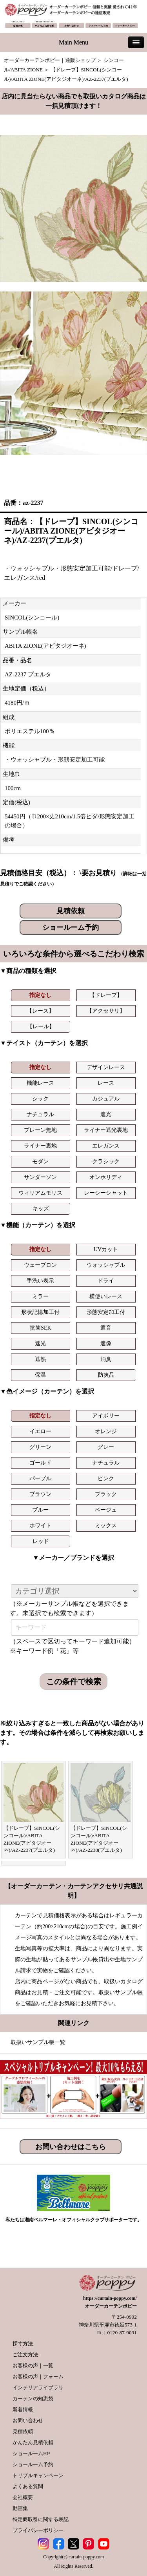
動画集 (20, 2508)
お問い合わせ (28, 2420)
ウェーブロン (40, 1265)
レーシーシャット (106, 1193)
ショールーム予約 (70, 927)
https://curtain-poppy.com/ (110, 2298)
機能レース (40, 1083)
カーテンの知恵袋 (33, 2398)
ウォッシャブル (106, 1265)
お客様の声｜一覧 (33, 2365)
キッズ (41, 1208)
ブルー (40, 1510)
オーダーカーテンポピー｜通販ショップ (50, 60)
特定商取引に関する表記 (41, 2519)
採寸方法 (23, 2343)
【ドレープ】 (105, 995)
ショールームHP (31, 2453)
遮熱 (40, 1359)
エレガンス (106, 1146)
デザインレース (106, 1067)
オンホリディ (105, 1177)
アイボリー (106, 1416)
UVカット (106, 1249)
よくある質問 (28, 2486)
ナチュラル (40, 1114)
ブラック (106, 1494)
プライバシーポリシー (38, 2530)
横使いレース (105, 1296)
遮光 (105, 1114)
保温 (40, 1375)
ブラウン (40, 1494)
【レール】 (40, 1026)
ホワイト (40, 1525)
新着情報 (23, 2409)
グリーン (40, 1447)
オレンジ (106, 1431)
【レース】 (40, 1011)
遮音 (105, 1328)
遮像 (105, 1343)
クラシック (106, 1161)
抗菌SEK (40, 1328)
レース (106, 1083)
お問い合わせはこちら (70, 2147)
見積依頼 (70, 911)
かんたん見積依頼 (33, 2442)
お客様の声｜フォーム (38, 2376)
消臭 (105, 1359)
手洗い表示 (40, 1281)
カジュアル (106, 1099)
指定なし (40, 995)
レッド (41, 1541)
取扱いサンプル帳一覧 (38, 2042)
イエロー (40, 1431)
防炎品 (106, 1375)
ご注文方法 (25, 2354)
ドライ (106, 1281)
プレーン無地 (40, 1130)
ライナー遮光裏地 (106, 1130)
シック (40, 1099)
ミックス (106, 1525)
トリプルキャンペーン (38, 2475)
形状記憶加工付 (40, 1312)
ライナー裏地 (40, 1146)
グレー (106, 1447)
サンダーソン (40, 1177)
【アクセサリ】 (106, 1011)
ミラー (40, 1296)
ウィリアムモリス (40, 1193)
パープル (40, 1478)
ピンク (106, 1478)
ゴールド (40, 1463)
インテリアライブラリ (38, 2387)
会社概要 (23, 2497)
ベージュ (106, 1510)
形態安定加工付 (106, 1312)
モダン (40, 1161)
